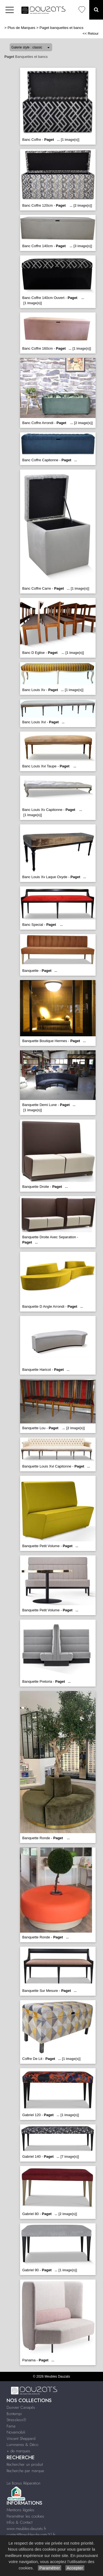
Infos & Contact (19, 2522)
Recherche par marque (25, 2471)
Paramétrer (49, 2568)
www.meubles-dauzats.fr (26, 2529)
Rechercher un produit (25, 2464)
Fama (11, 2426)
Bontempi (14, 2414)
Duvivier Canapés (21, 2407)
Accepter (75, 2568)
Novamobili (16, 2432)
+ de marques (18, 2451)
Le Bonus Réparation (23, 2483)
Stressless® (16, 2420)
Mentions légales (20, 2510)
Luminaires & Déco (22, 2445)
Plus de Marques (21, 28)
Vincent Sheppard (21, 2438)
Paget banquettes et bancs (61, 28)
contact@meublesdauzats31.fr (31, 2535)
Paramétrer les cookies (25, 2516)
